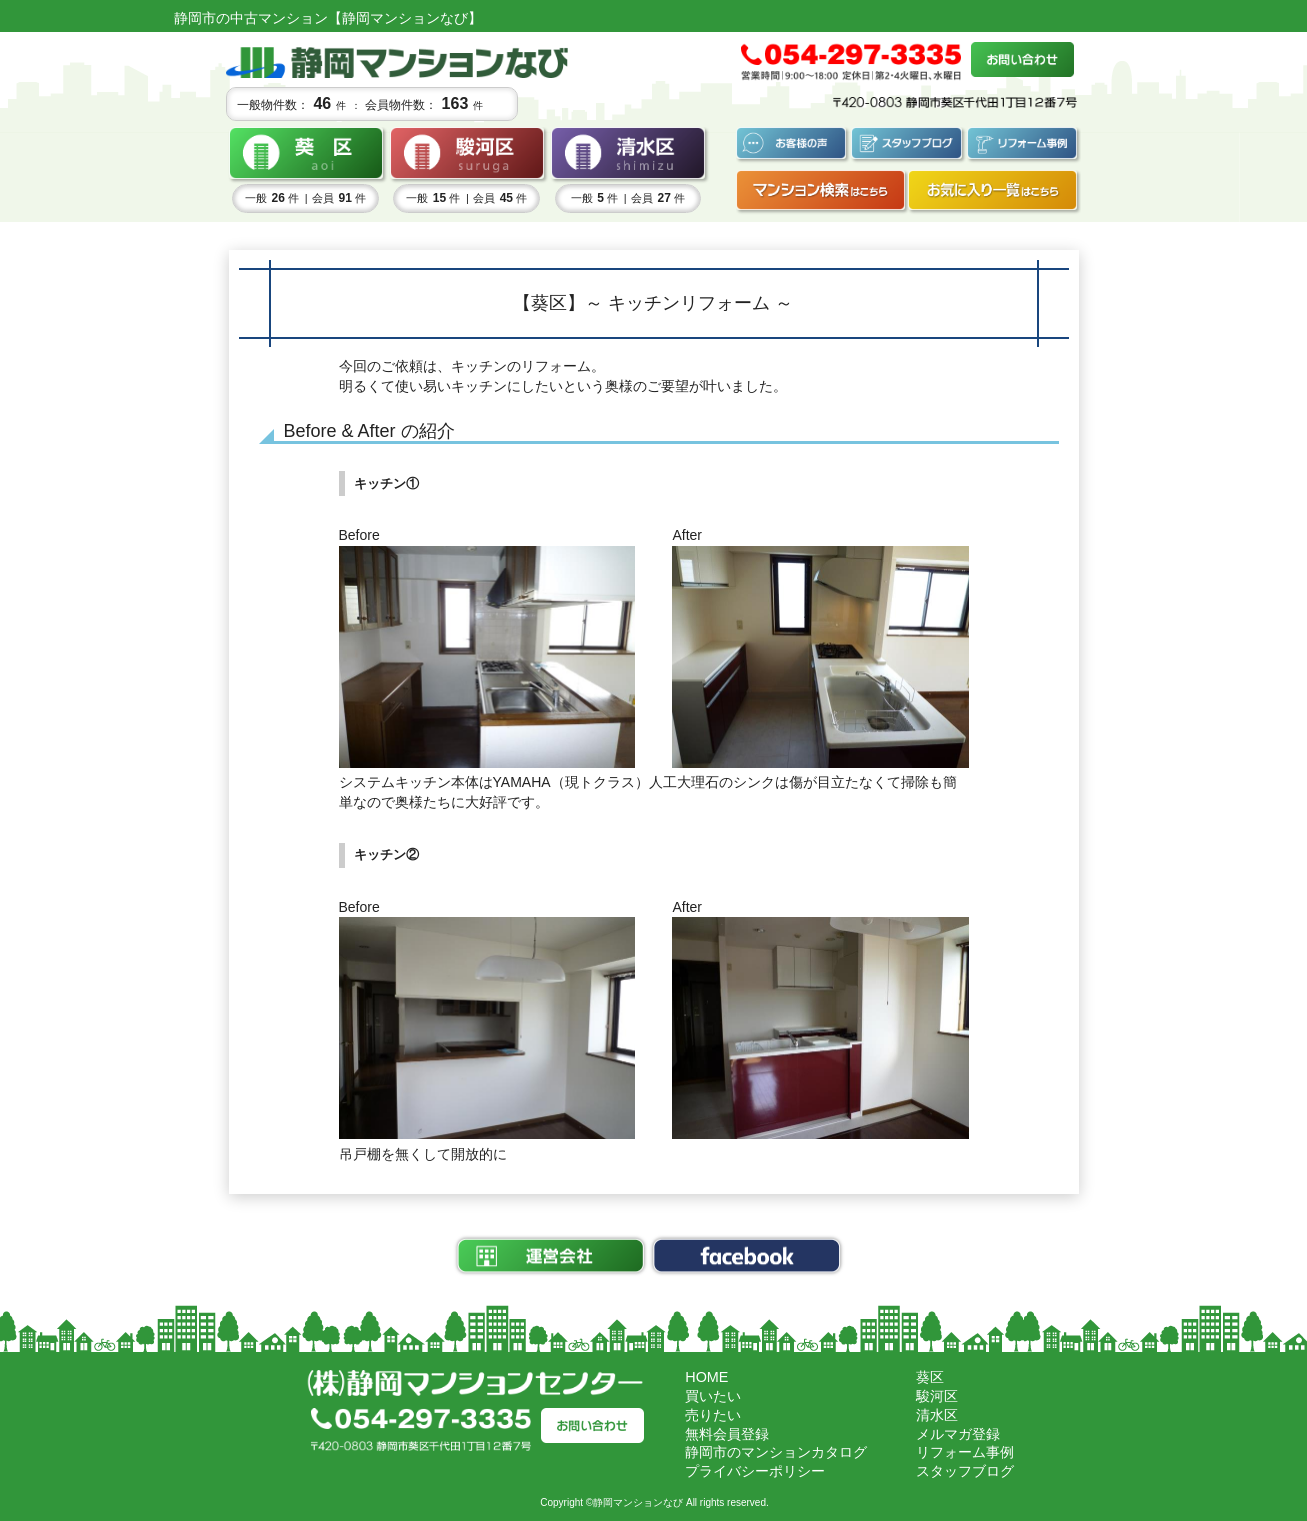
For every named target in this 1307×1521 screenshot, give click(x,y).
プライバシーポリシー (755, 1471)
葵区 (930, 1377)
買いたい (713, 1396)
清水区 (937, 1415)
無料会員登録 (727, 1434)
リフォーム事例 (965, 1452)
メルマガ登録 (958, 1434)
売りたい (713, 1415)
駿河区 (937, 1396)
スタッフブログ (965, 1471)
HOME (706, 1377)
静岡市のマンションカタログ (776, 1452)
